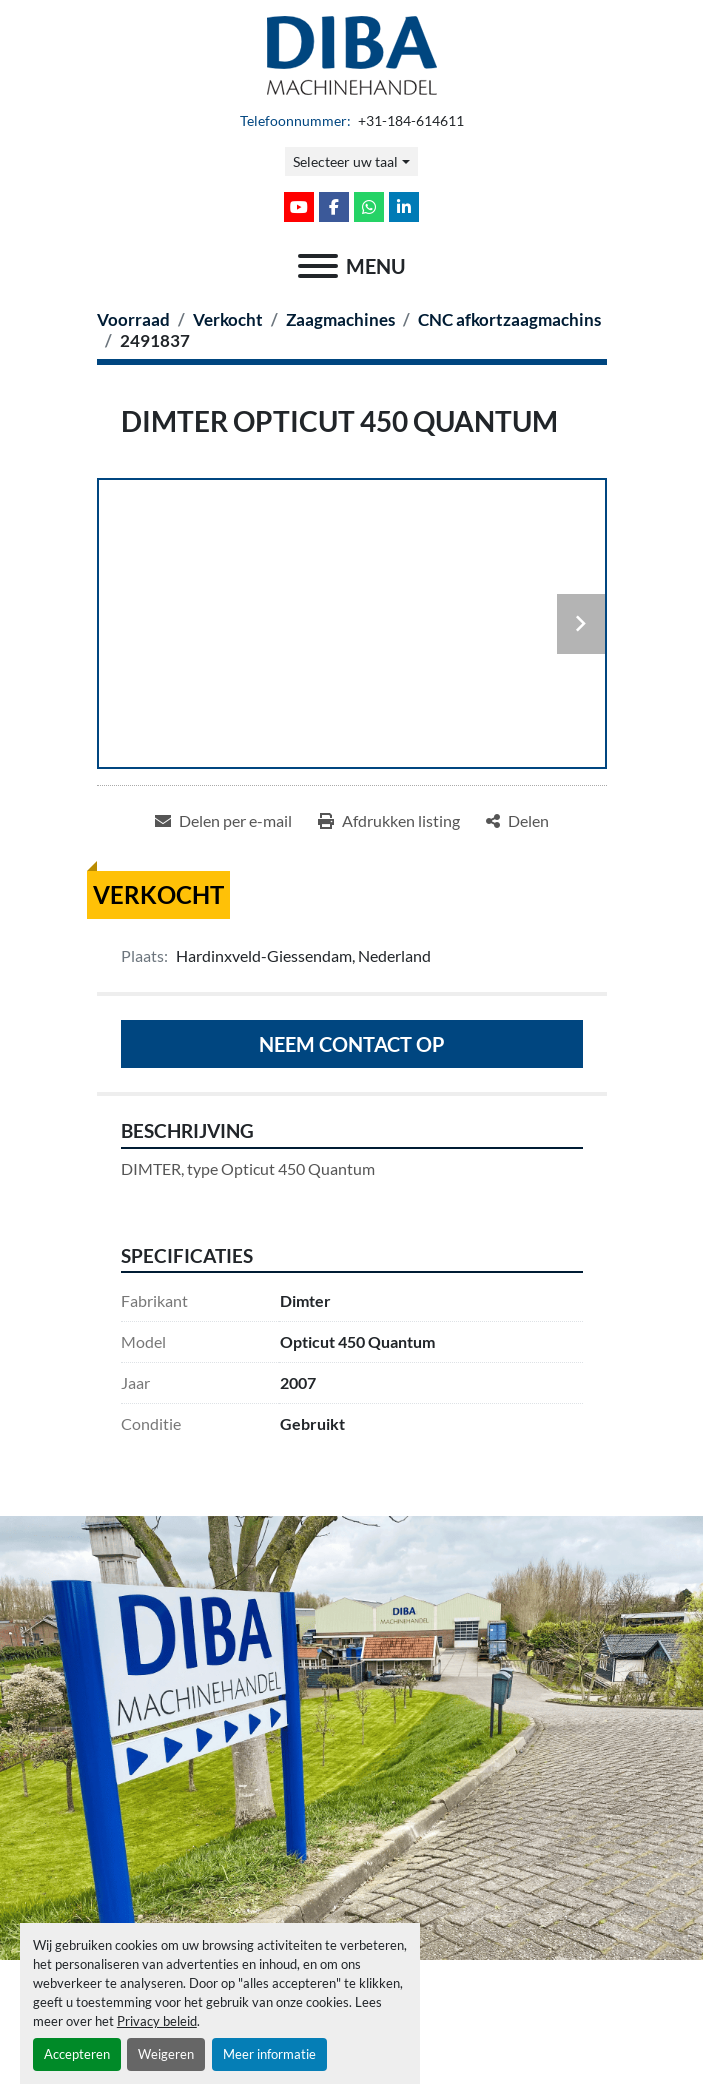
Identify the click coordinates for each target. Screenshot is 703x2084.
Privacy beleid (157, 2021)
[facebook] (334, 207)
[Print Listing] (389, 821)
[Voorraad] (133, 319)
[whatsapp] (369, 207)
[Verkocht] (228, 319)
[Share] (517, 821)
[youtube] (299, 207)
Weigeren (166, 2054)
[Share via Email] (223, 821)
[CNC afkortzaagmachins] (509, 319)
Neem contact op (352, 1044)
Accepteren (77, 2054)
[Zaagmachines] (340, 319)
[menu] (318, 266)
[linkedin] (404, 207)
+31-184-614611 (409, 121)
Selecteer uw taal (345, 161)
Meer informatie (269, 2054)
